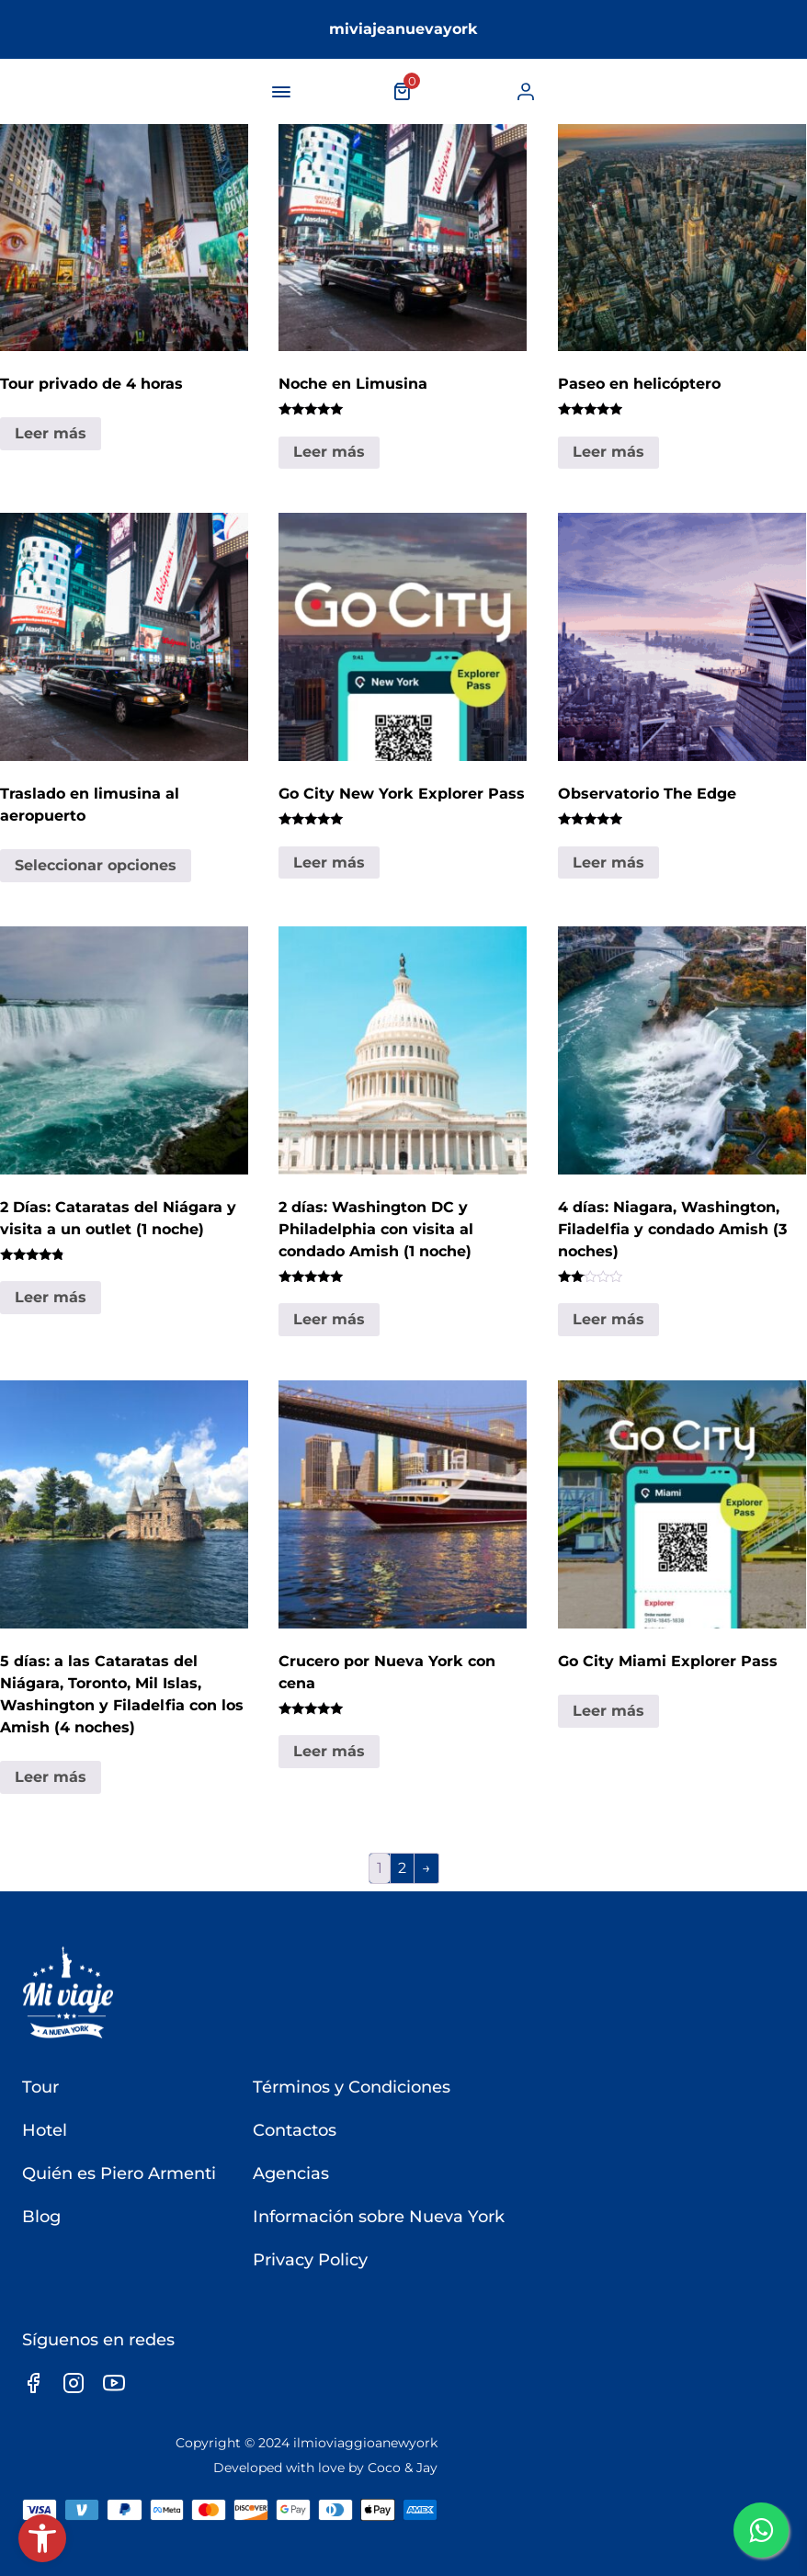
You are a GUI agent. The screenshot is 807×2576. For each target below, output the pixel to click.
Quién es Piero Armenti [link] (119, 2173)
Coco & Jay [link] (403, 2467)
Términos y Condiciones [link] (351, 2087)
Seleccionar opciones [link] (95, 865)
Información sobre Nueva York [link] (379, 2217)
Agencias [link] (291, 2173)
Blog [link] (41, 2217)
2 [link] (402, 1868)
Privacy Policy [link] (310, 2260)
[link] (42, 2538)
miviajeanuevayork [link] (403, 29)
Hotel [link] (44, 2130)
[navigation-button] (281, 92)
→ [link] (426, 1868)
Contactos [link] (294, 2130)
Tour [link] (40, 2087)
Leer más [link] (50, 433)
